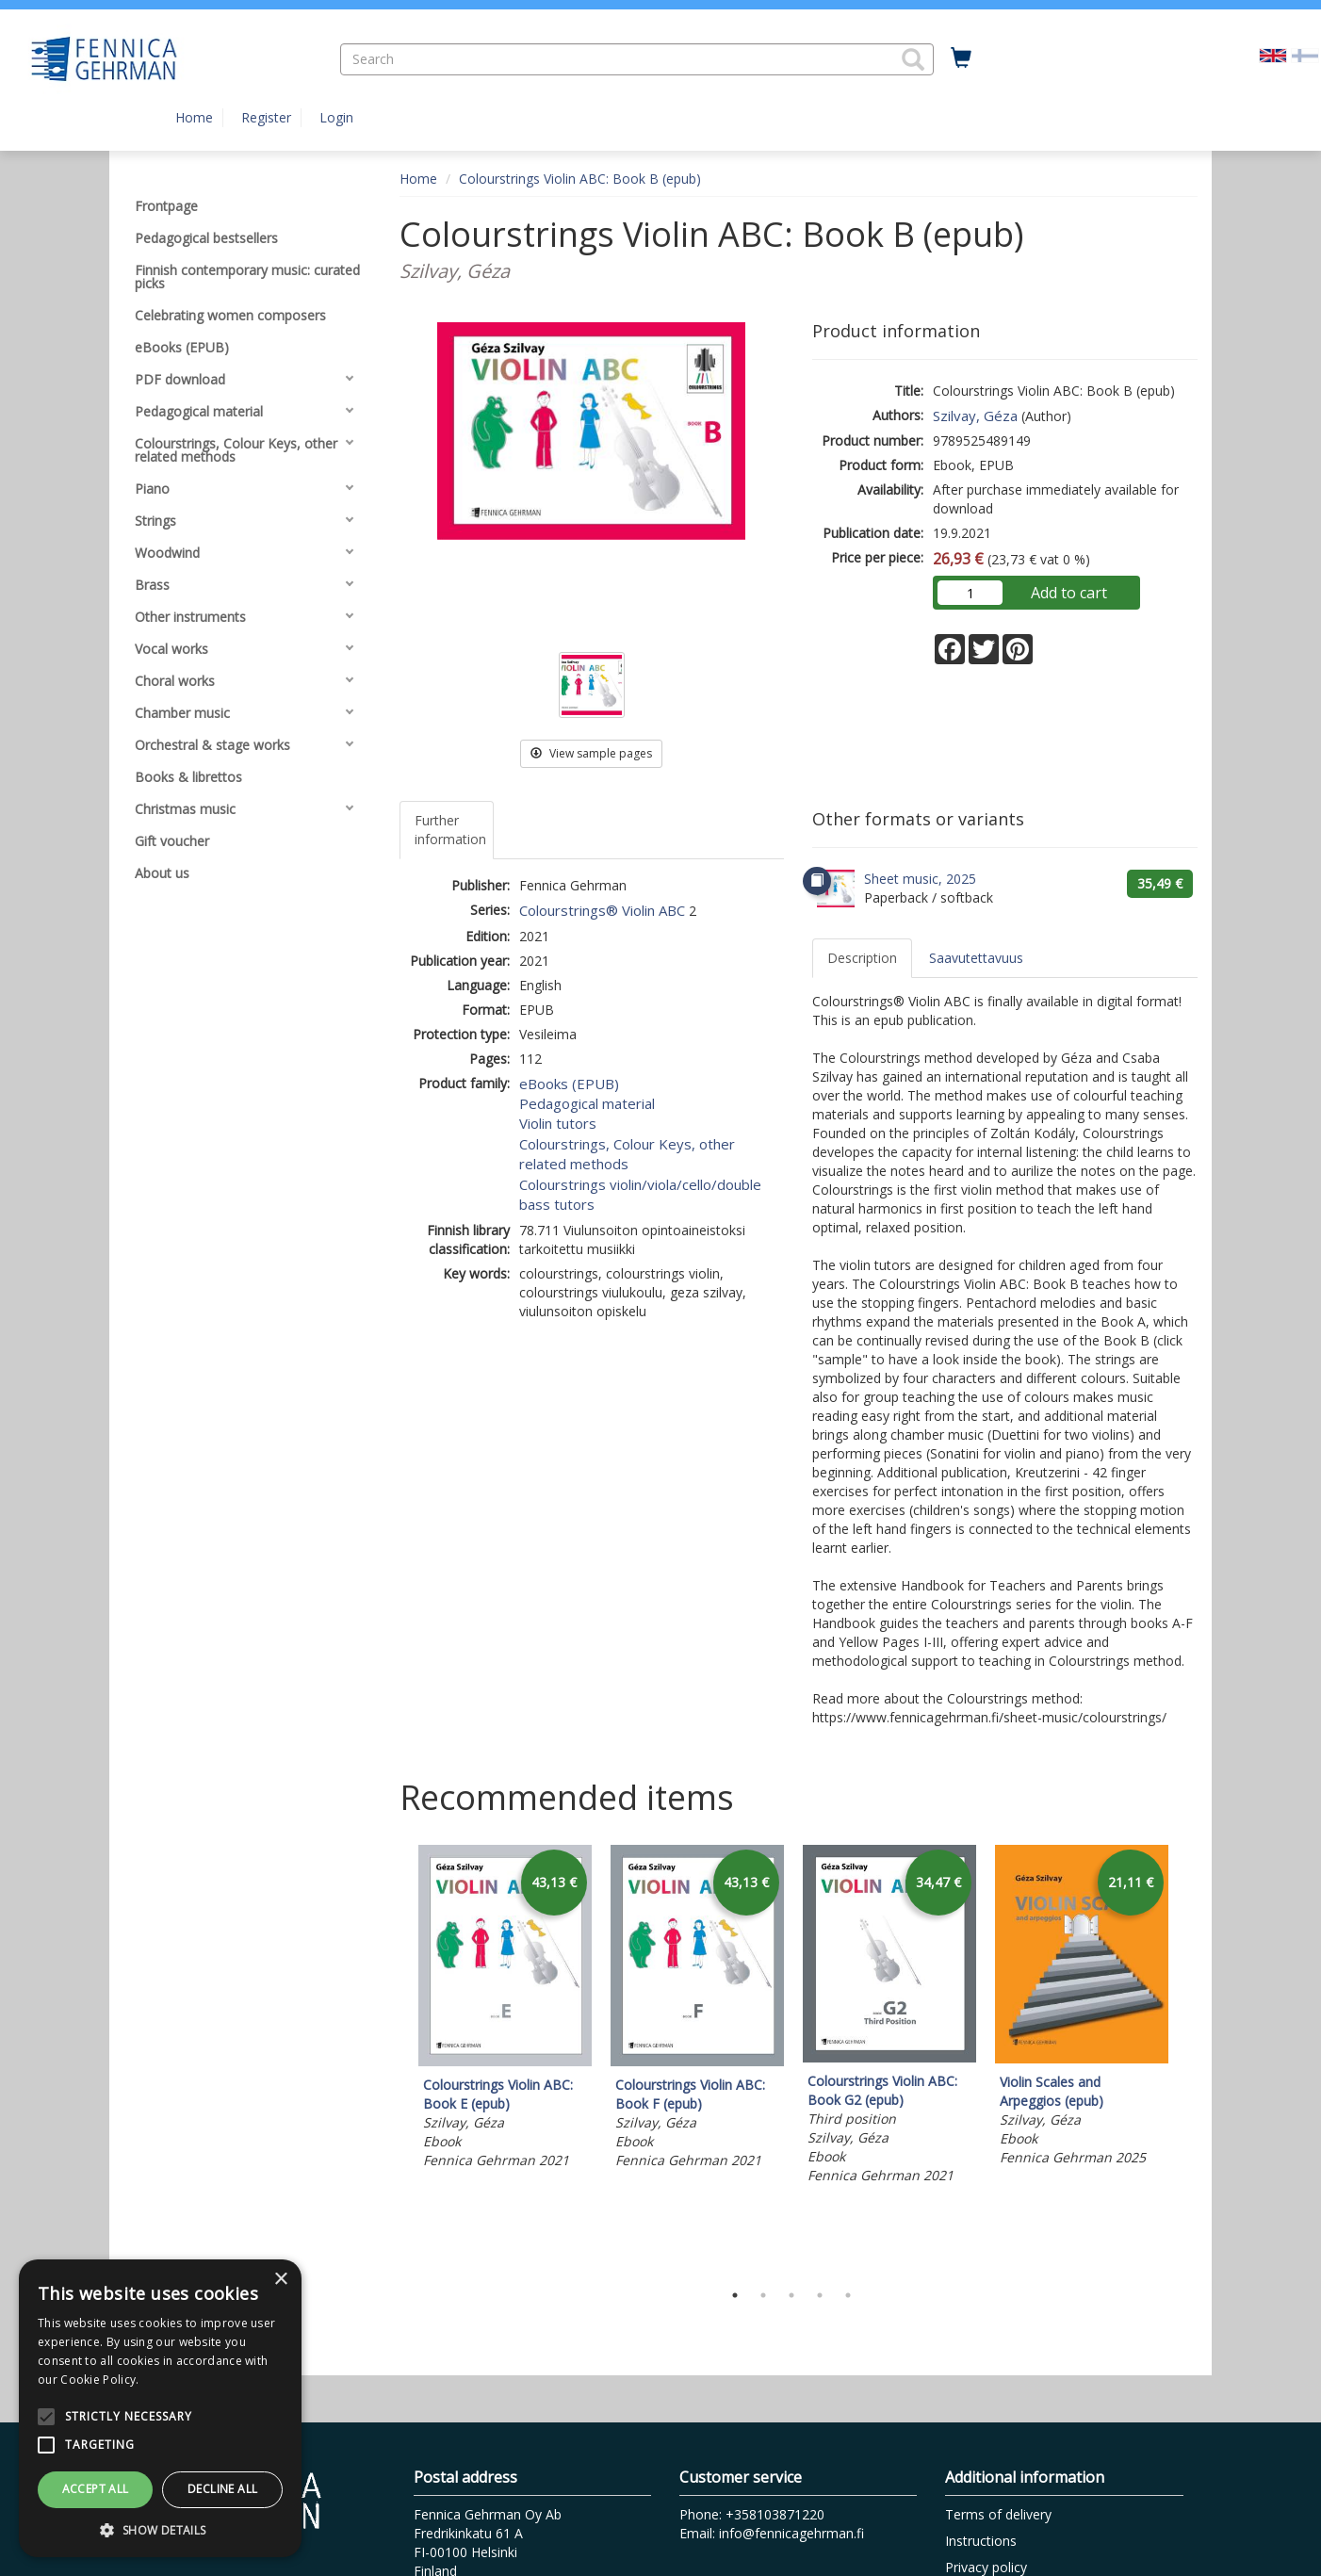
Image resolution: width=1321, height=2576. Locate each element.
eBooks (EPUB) (569, 1083)
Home (194, 117)
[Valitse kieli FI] (1305, 54)
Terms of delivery (998, 2514)
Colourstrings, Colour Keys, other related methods (627, 1153)
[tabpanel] (505, 2009)
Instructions (981, 2541)
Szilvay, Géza (975, 415)
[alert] (160, 2408)
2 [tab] (763, 2295)
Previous (394, 2057)
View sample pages (591, 753)
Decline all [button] (222, 2489)
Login (336, 117)
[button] (913, 59)
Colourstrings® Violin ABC (602, 910)
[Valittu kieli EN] (1273, 54)
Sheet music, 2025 (920, 879)
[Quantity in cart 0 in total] (961, 58)
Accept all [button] (95, 2489)
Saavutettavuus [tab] (976, 958)
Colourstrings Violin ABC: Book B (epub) (580, 178)
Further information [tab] (450, 829)
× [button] (280, 2280)
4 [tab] (819, 2295)
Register (266, 117)
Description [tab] (862, 958)
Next (1188, 2057)
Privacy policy (986, 2567)
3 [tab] (791, 2295)
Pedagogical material (587, 1103)
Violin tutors (557, 1123)
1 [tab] (735, 2295)
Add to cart (1069, 592)
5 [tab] (848, 2295)
